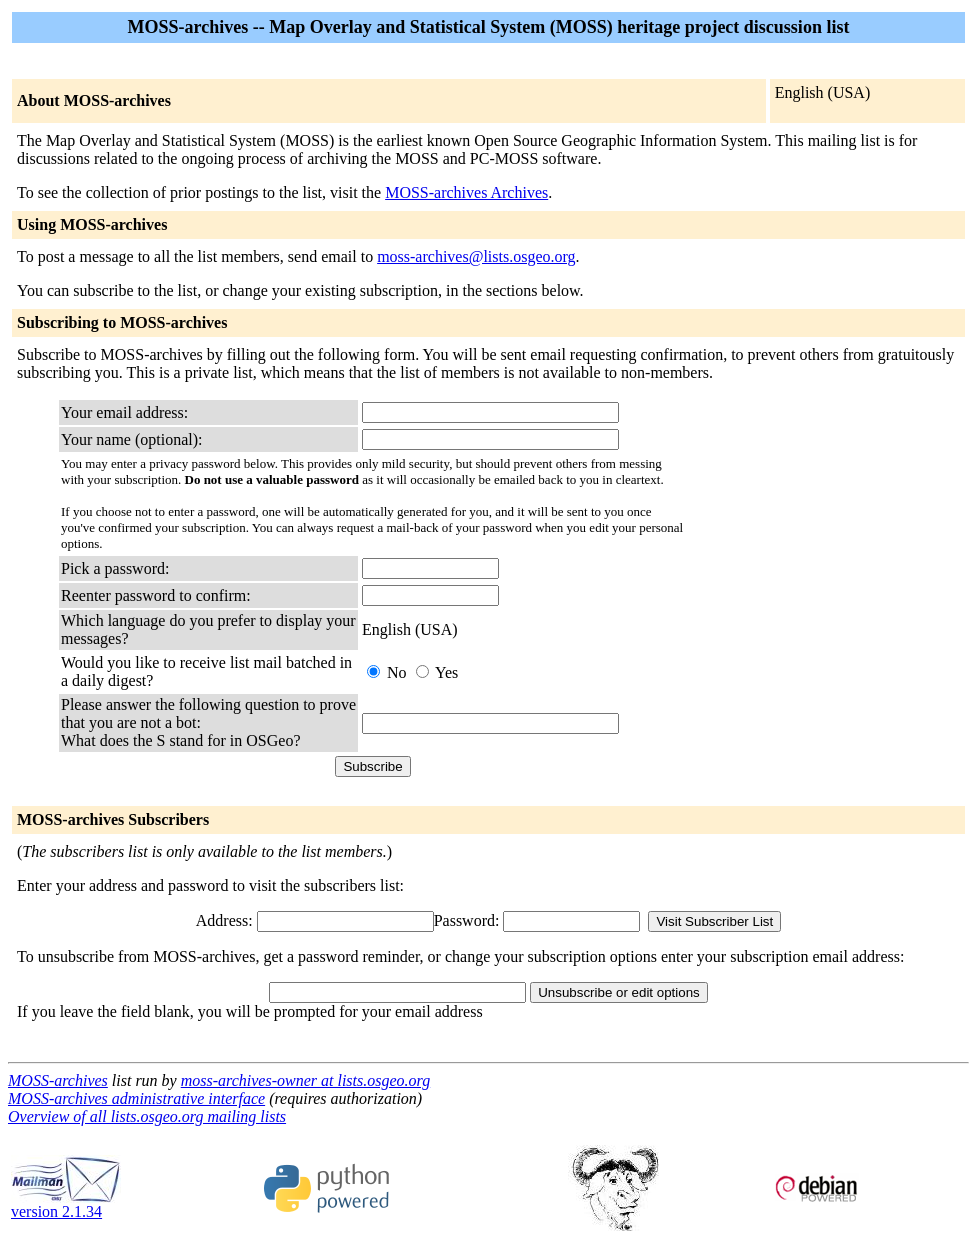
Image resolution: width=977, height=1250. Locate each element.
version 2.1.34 (66, 1204)
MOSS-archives (58, 1080)
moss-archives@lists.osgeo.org (476, 256)
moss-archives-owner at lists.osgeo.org (305, 1080)
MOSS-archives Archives (466, 192)
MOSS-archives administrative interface (136, 1098)
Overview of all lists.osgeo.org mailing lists (147, 1116)
